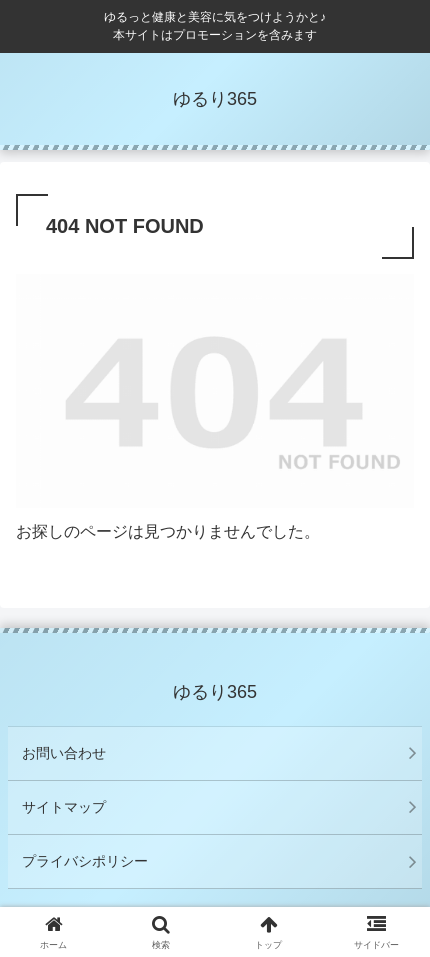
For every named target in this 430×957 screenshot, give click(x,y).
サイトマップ (64, 807)
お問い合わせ (64, 753)
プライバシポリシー (85, 861)
